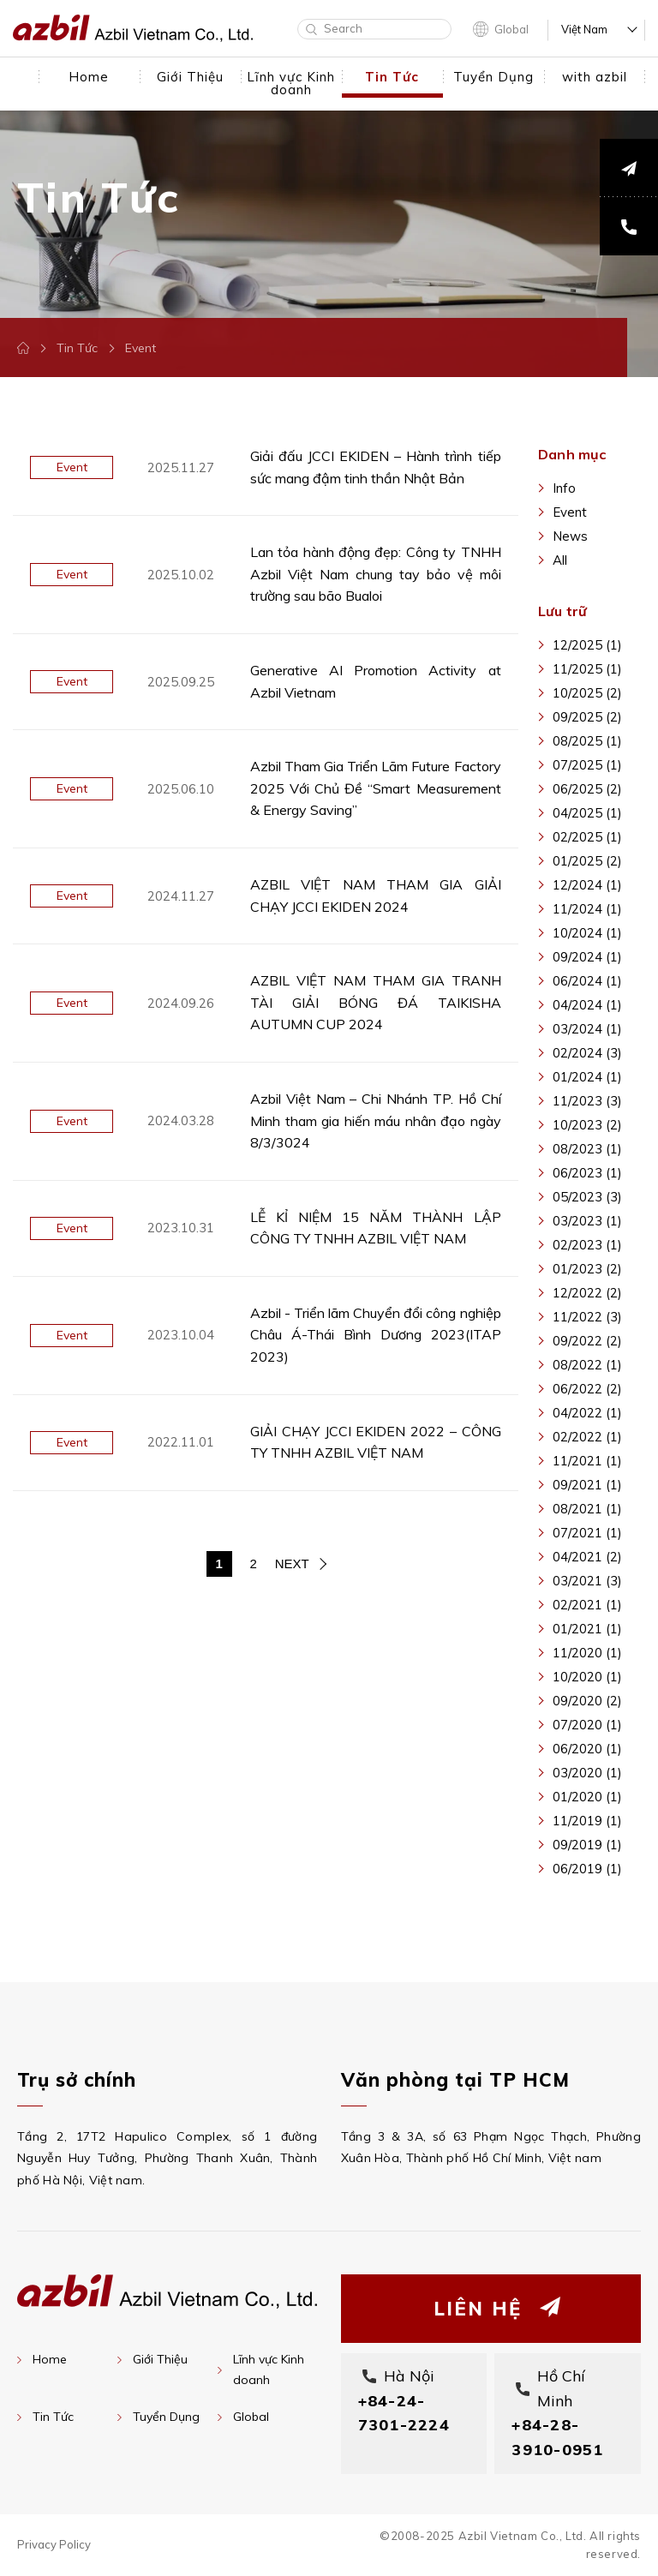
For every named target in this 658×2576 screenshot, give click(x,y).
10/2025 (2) (587, 693)
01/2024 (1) (587, 1077)
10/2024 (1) (587, 933)
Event (570, 512)
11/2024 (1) (587, 909)
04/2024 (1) (587, 1005)
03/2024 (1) (587, 1029)
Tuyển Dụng (166, 2416)
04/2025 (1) (587, 813)
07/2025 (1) (587, 765)
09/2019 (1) (587, 1844)
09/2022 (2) (587, 1341)
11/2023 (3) (587, 1101)
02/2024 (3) (587, 1053)
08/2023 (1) (587, 1149)
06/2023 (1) (587, 1173)
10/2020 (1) (587, 1676)
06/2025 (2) (587, 789)
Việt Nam (584, 29)
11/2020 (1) (587, 1652)
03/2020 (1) (587, 1772)
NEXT (292, 1563)
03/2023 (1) (587, 1221)
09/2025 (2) (587, 717)
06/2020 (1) (587, 1748)
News (570, 536)
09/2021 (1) (587, 1485)
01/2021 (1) (587, 1628)
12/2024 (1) (587, 885)
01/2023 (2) (587, 1269)
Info (564, 488)
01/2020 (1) (587, 1796)
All (560, 560)
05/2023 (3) (587, 1197)
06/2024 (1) (587, 981)
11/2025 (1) (587, 669)
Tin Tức (77, 348)
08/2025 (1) (587, 741)
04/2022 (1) (587, 1413)
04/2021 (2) (587, 1557)
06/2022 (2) (587, 1389)
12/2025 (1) (587, 645)
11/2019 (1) (587, 1820)
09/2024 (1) (587, 957)
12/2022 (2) (587, 1293)
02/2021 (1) (587, 1605)
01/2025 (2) (587, 861)
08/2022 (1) (587, 1365)
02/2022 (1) (587, 1437)
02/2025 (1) (587, 837)
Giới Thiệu (160, 2359)
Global (511, 29)
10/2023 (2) (587, 1125)
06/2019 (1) (587, 1868)
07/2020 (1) (587, 1724)
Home (50, 2359)
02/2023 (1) (587, 1245)
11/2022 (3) (587, 1317)
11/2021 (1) (587, 1461)
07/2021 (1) (587, 1533)
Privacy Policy (54, 2544)
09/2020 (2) (587, 1700)
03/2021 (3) (587, 1581)
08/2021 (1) (587, 1509)
